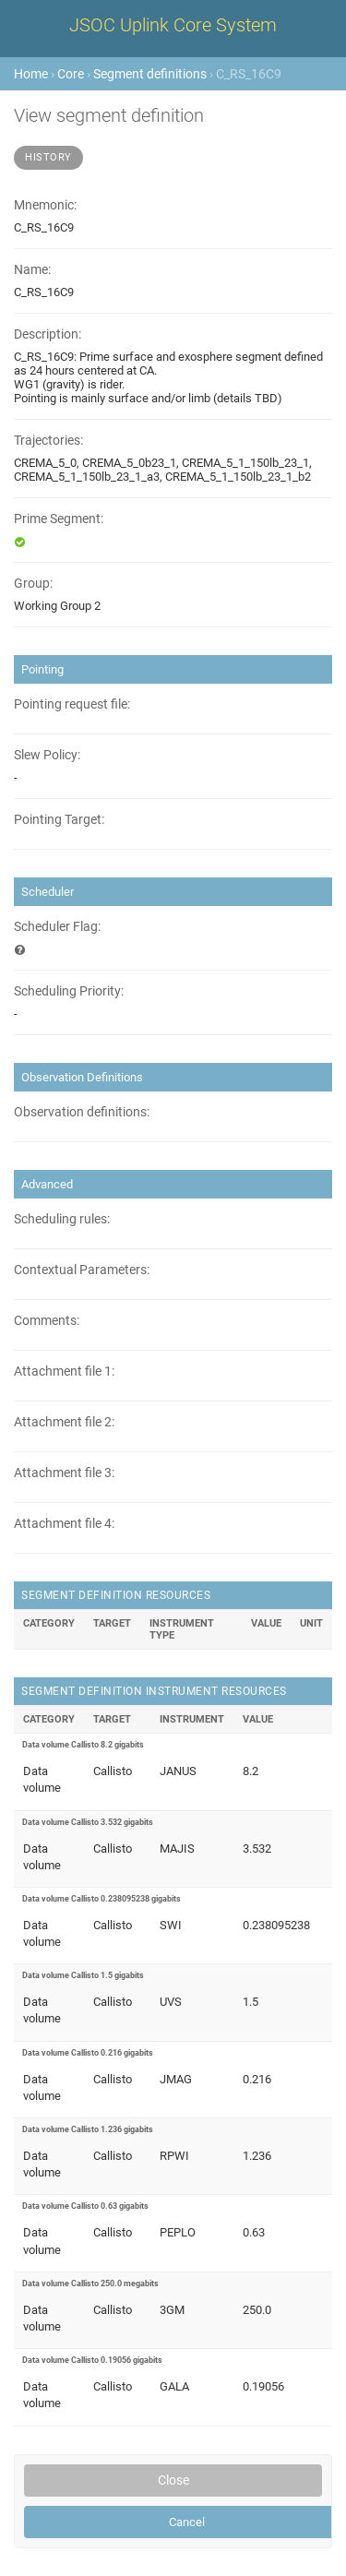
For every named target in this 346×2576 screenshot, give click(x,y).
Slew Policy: (47, 755)
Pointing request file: (72, 704)
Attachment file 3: (64, 1473)
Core (70, 73)
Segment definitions (150, 73)
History (48, 157)
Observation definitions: (81, 1112)
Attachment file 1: (64, 1371)
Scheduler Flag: (57, 927)
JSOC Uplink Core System (173, 25)
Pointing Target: (59, 820)
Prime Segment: (58, 519)
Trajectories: (48, 440)
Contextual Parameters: (81, 1270)
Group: (33, 583)
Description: (47, 334)
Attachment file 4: (64, 1524)
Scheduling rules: (62, 1219)
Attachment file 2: (64, 1422)
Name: (32, 270)
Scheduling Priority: (69, 991)
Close (173, 2480)
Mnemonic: (45, 205)
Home (31, 73)
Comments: (46, 1321)
